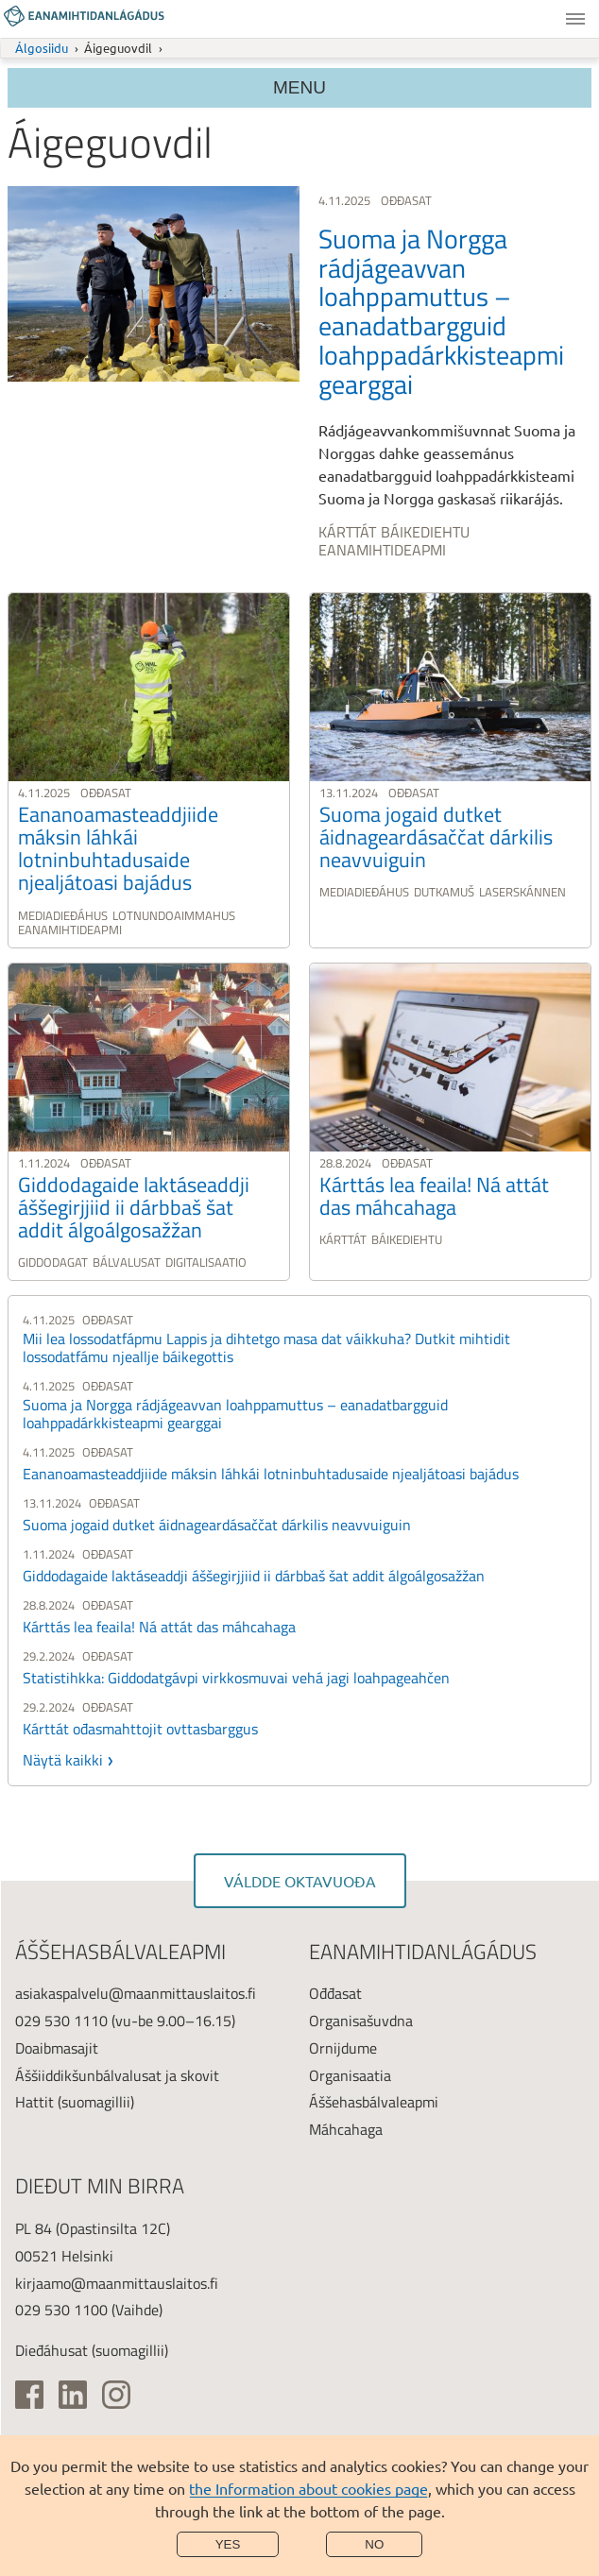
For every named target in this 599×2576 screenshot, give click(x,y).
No (374, 2544)
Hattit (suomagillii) (74, 2101)
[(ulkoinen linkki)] (29, 2394)
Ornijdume (343, 2048)
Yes (228, 2544)
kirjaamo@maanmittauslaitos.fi (116, 2283)
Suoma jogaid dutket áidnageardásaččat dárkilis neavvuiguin (217, 1524)
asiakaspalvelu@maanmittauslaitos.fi (135, 1993)
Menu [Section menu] (299, 87)
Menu (575, 19)
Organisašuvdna (361, 2020)
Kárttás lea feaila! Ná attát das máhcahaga (159, 1626)
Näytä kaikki (63, 1760)
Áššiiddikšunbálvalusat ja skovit (117, 2075)
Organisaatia (350, 2075)
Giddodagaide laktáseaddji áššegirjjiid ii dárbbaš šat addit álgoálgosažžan (254, 1575)
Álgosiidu (41, 48)
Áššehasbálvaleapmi (373, 2101)
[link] (299, 375)
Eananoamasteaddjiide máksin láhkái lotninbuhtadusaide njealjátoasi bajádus (271, 1473)
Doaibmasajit (56, 2048)
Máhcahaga (346, 2129)
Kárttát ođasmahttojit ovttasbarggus (140, 1728)
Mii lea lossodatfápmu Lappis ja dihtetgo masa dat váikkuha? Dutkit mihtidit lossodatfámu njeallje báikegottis (266, 1347)
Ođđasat (335, 1993)
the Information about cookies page (308, 2488)
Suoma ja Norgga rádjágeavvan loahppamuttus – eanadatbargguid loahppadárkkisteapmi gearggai (235, 1413)
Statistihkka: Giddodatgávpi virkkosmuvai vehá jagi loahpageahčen (236, 1677)
